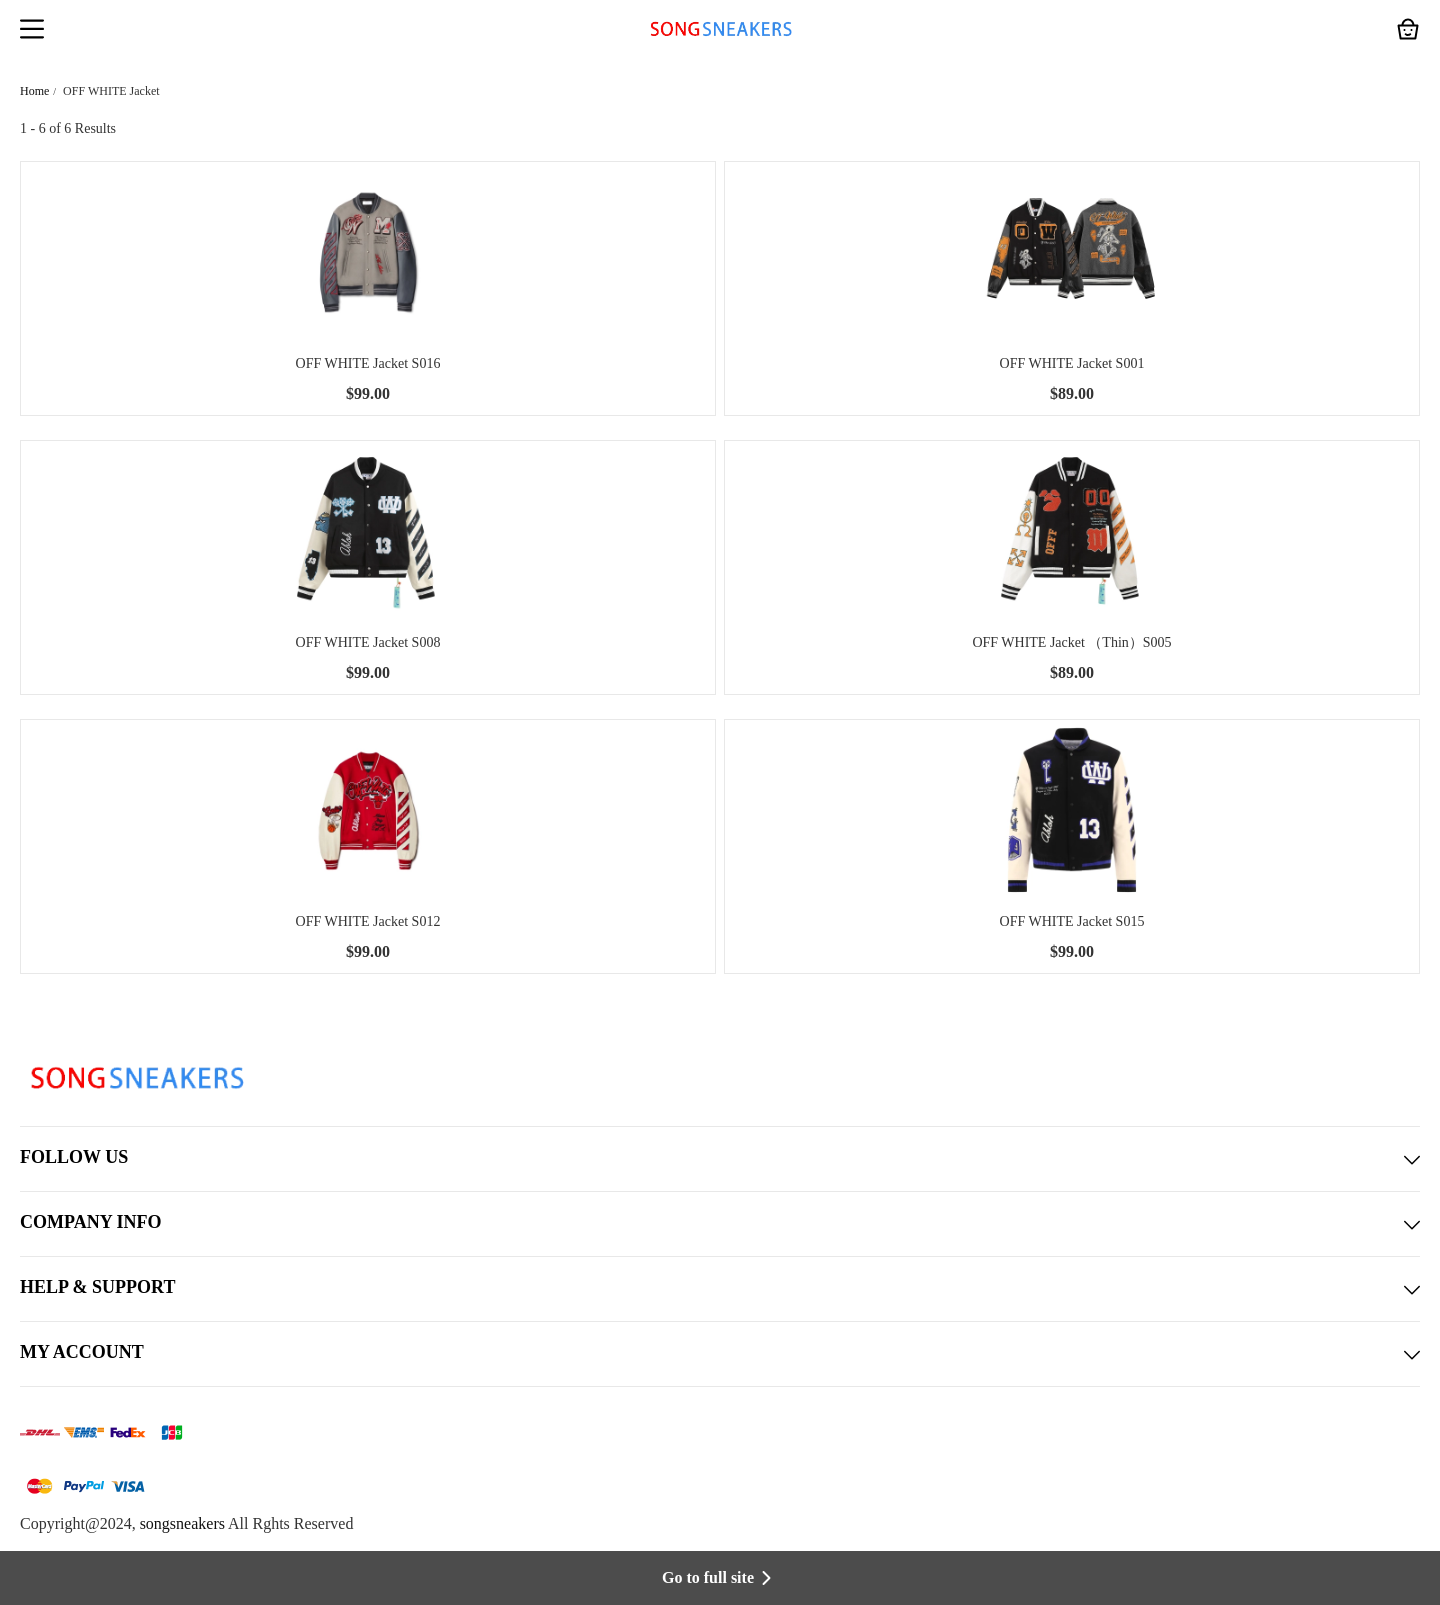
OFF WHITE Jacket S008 (368, 642)
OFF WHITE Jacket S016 (368, 363)
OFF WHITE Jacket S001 (1072, 363)
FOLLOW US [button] (720, 1159)
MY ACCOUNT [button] (720, 1354)
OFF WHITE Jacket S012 (368, 921)
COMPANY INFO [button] (720, 1224)
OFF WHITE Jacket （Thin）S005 (1071, 642)
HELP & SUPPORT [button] (720, 1289)
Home (34, 91)
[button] (32, 31)
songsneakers (182, 1523)
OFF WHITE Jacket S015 (1072, 921)
